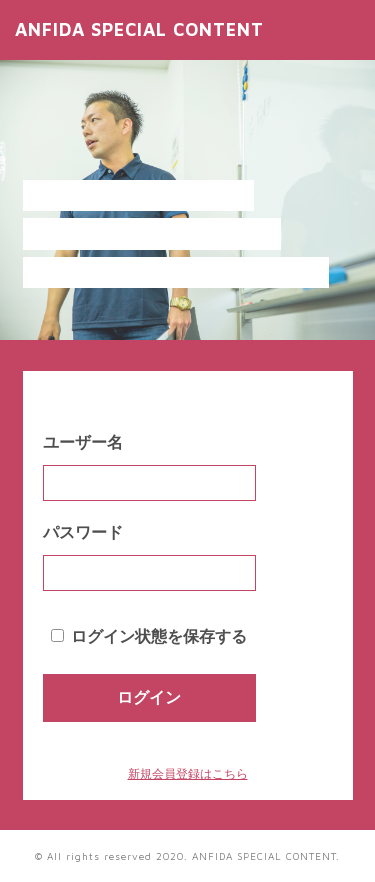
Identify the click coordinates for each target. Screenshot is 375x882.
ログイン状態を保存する (159, 636)
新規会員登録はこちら (188, 774)
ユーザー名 (83, 442)
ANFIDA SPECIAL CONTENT (139, 29)
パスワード (83, 532)
